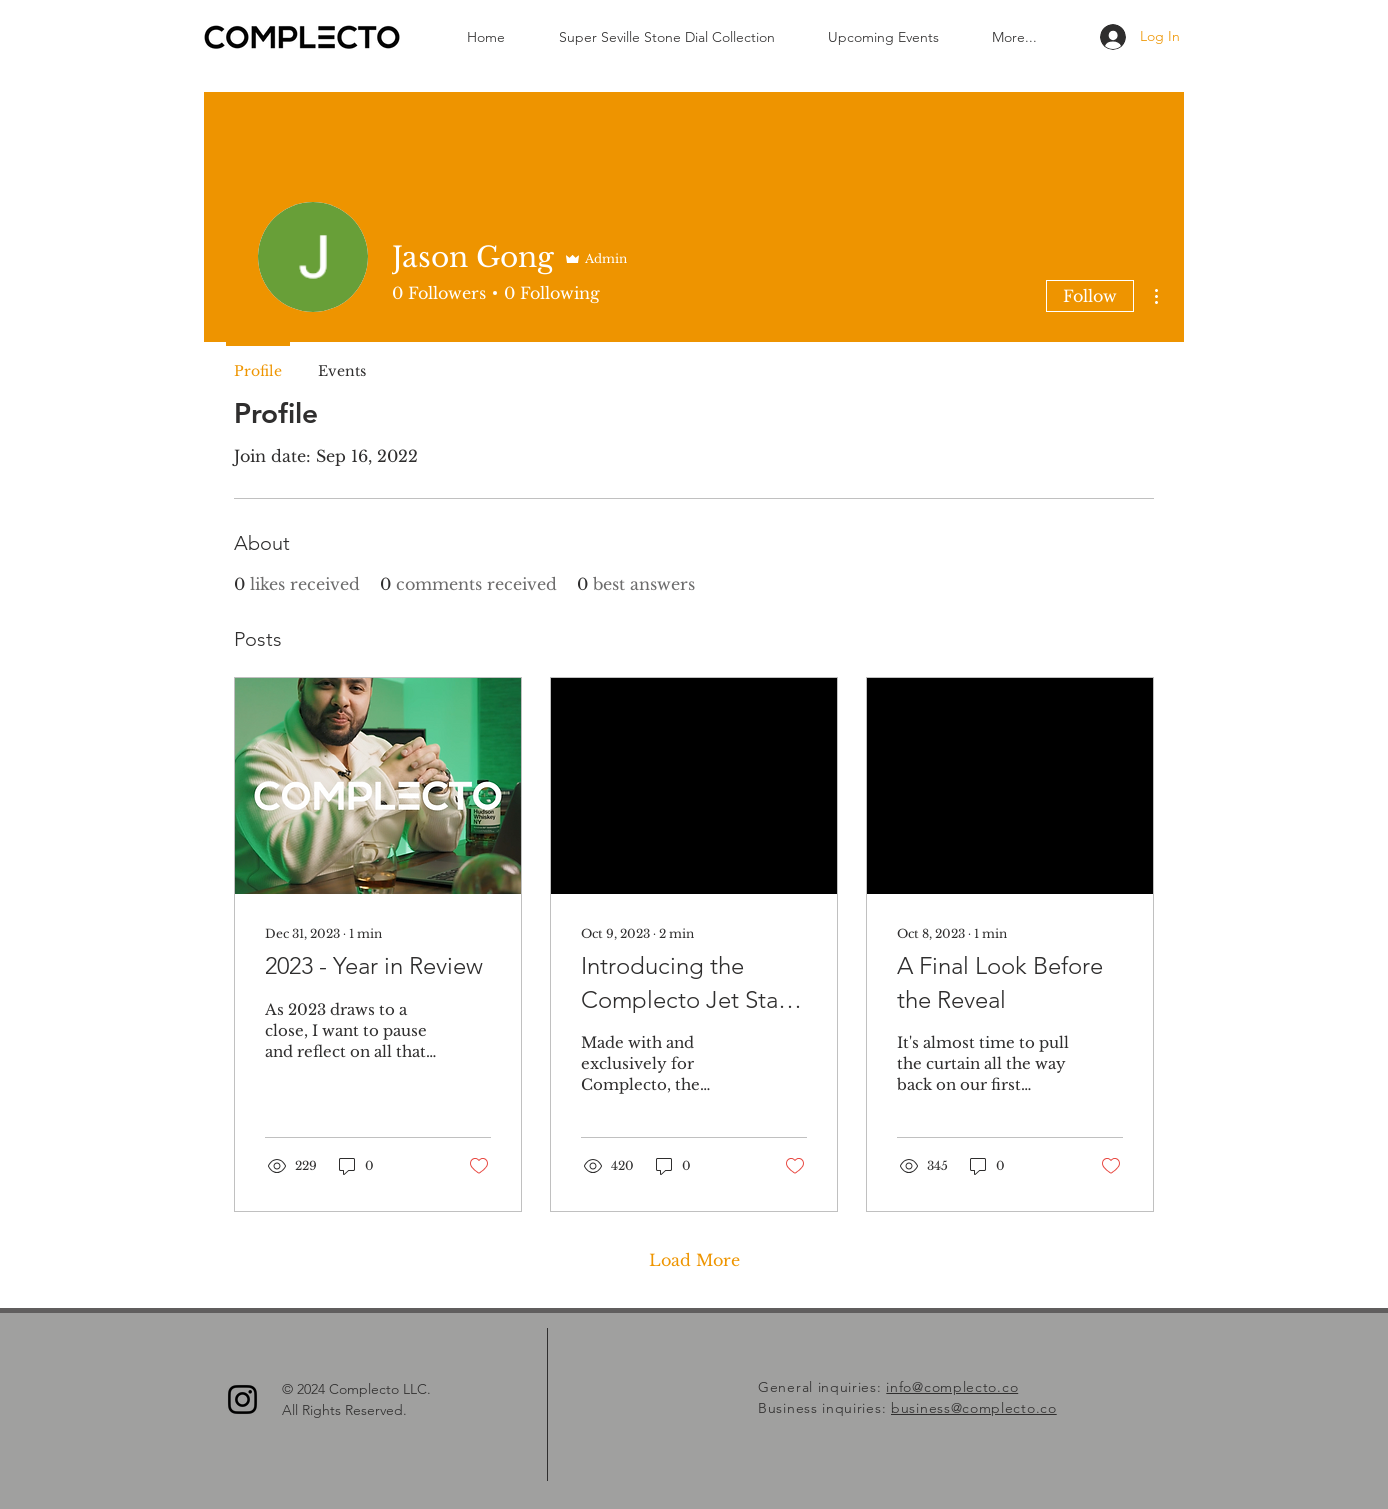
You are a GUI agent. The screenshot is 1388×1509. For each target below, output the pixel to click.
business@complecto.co (974, 1408)
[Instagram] (242, 1399)
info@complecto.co (952, 1387)
